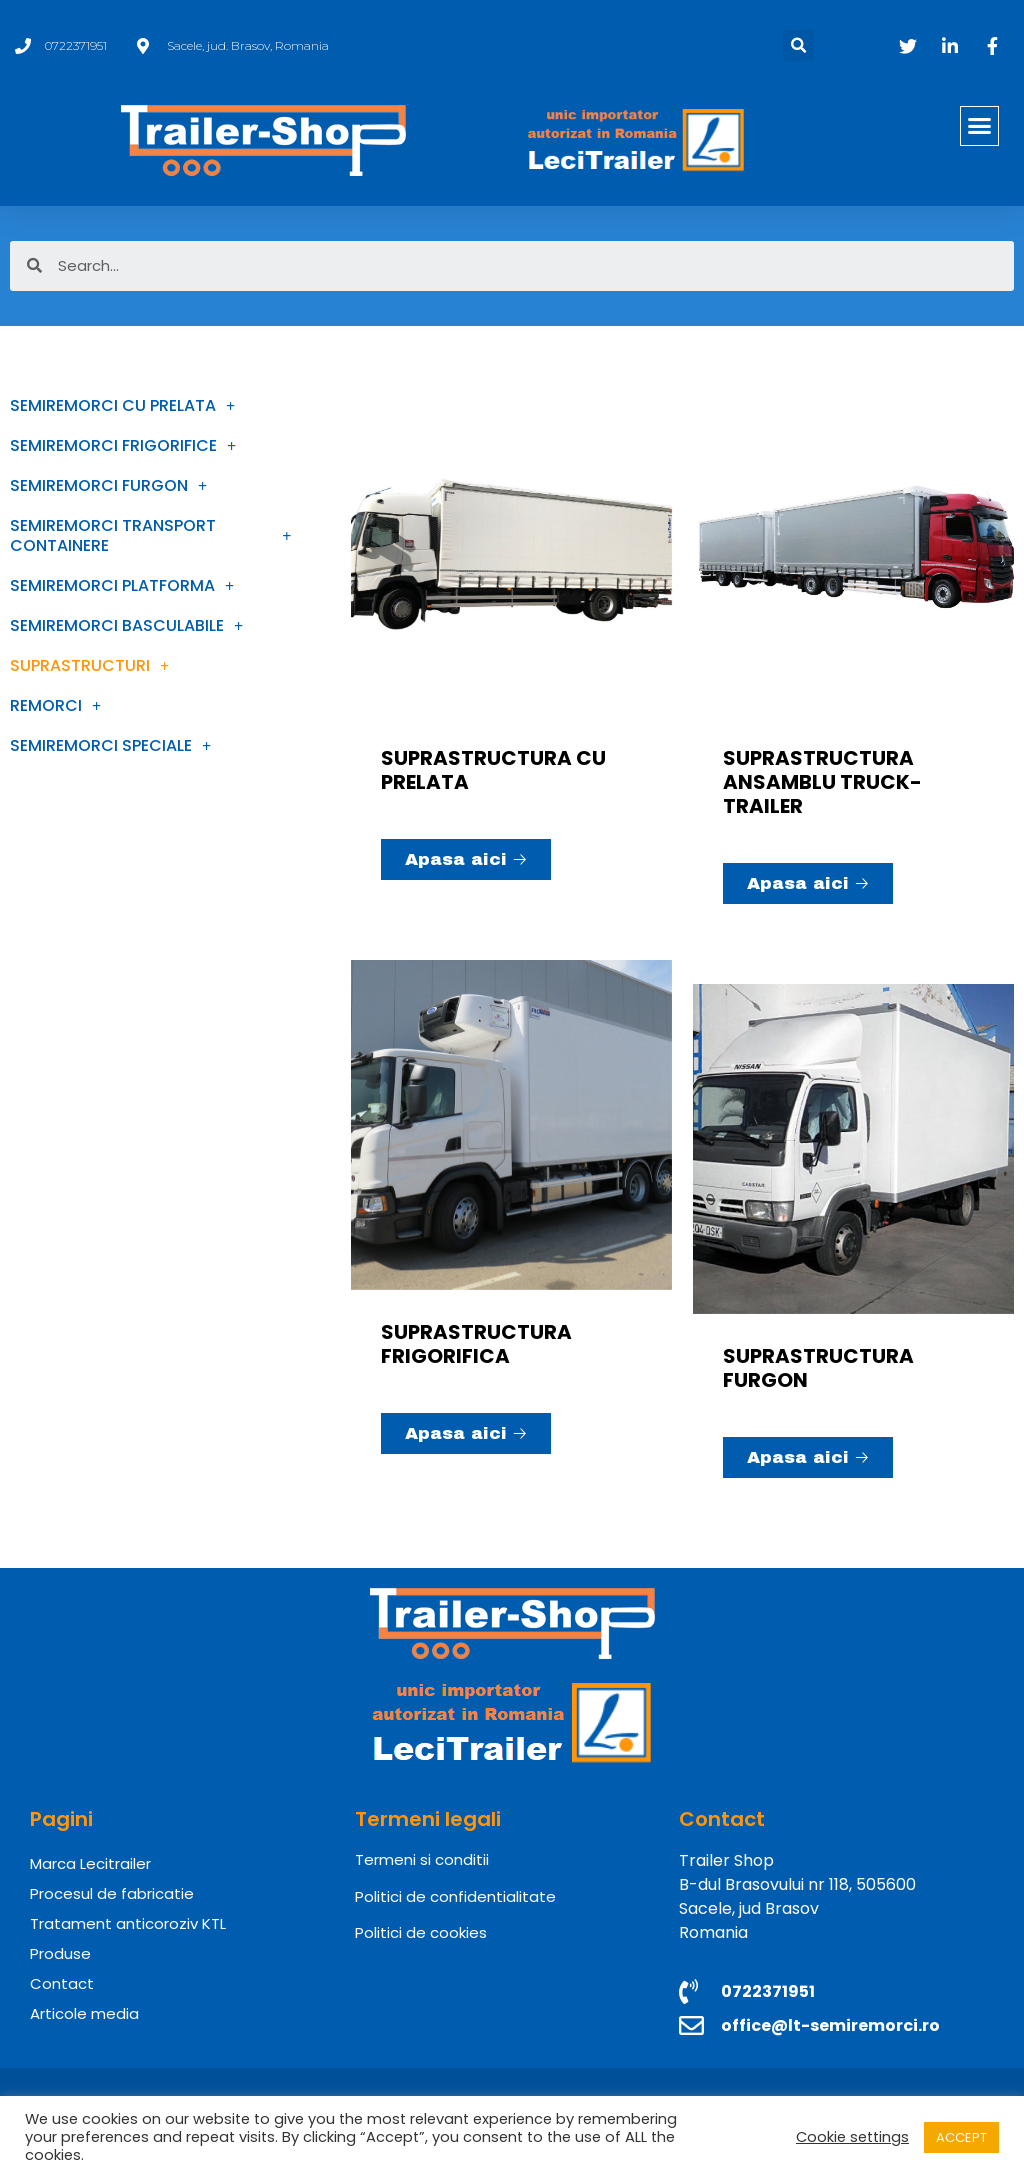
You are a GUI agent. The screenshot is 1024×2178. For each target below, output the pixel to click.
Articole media (84, 2013)
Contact (62, 1983)
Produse (60, 1953)
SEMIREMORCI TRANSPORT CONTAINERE (150, 535)
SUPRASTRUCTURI (89, 666)
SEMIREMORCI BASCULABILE (126, 626)
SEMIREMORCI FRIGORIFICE (123, 446)
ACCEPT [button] (961, 2137)
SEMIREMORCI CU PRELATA (122, 406)
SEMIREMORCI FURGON (108, 486)
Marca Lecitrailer (90, 1863)
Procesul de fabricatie (112, 1893)
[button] (980, 126)
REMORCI (55, 706)
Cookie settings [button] (852, 2137)
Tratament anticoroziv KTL (128, 1923)
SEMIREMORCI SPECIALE (110, 746)
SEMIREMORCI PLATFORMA (122, 586)
